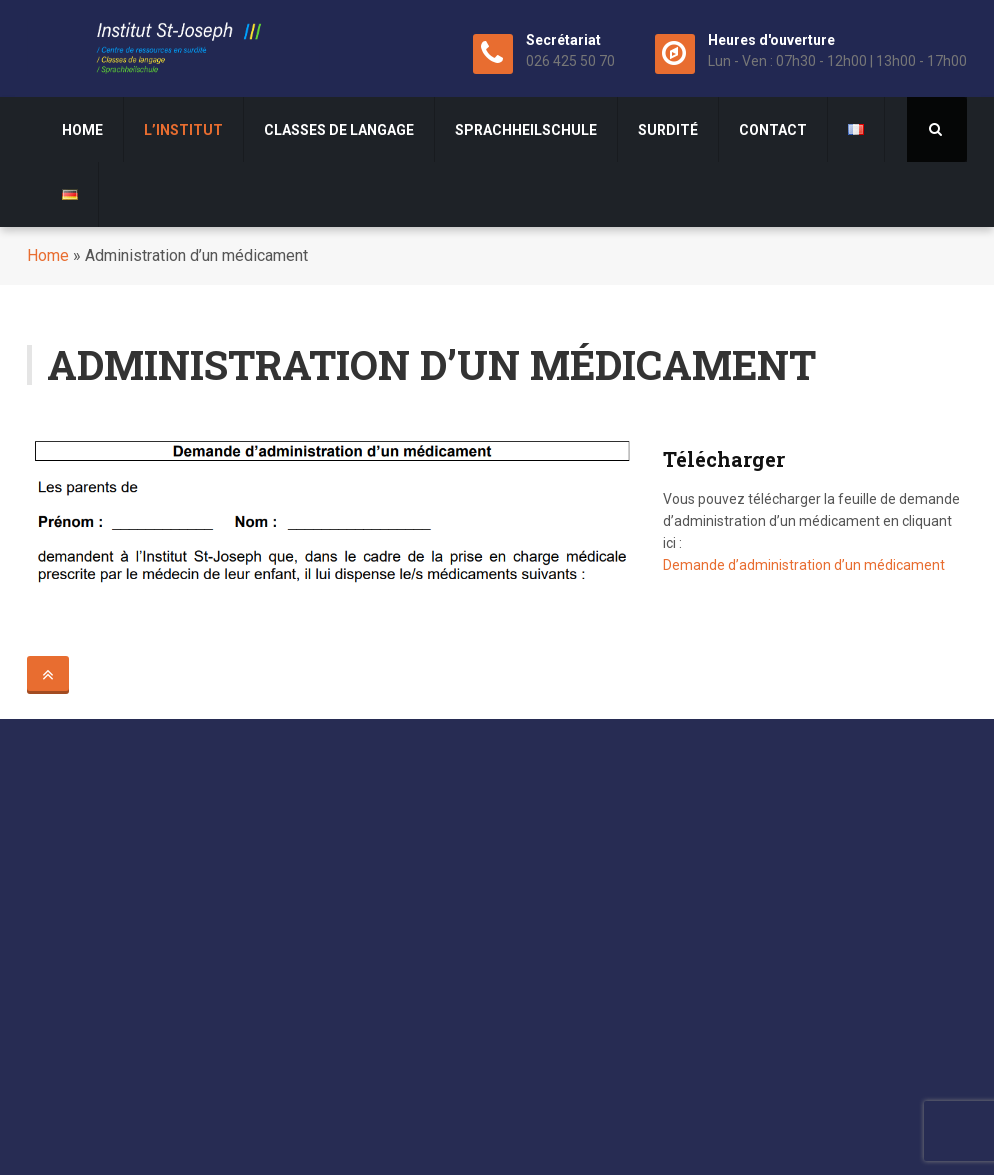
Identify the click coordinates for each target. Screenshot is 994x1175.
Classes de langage (339, 130)
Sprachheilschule (526, 130)
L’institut (183, 130)
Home (82, 130)
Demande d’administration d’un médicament (804, 565)
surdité (668, 130)
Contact (773, 130)
